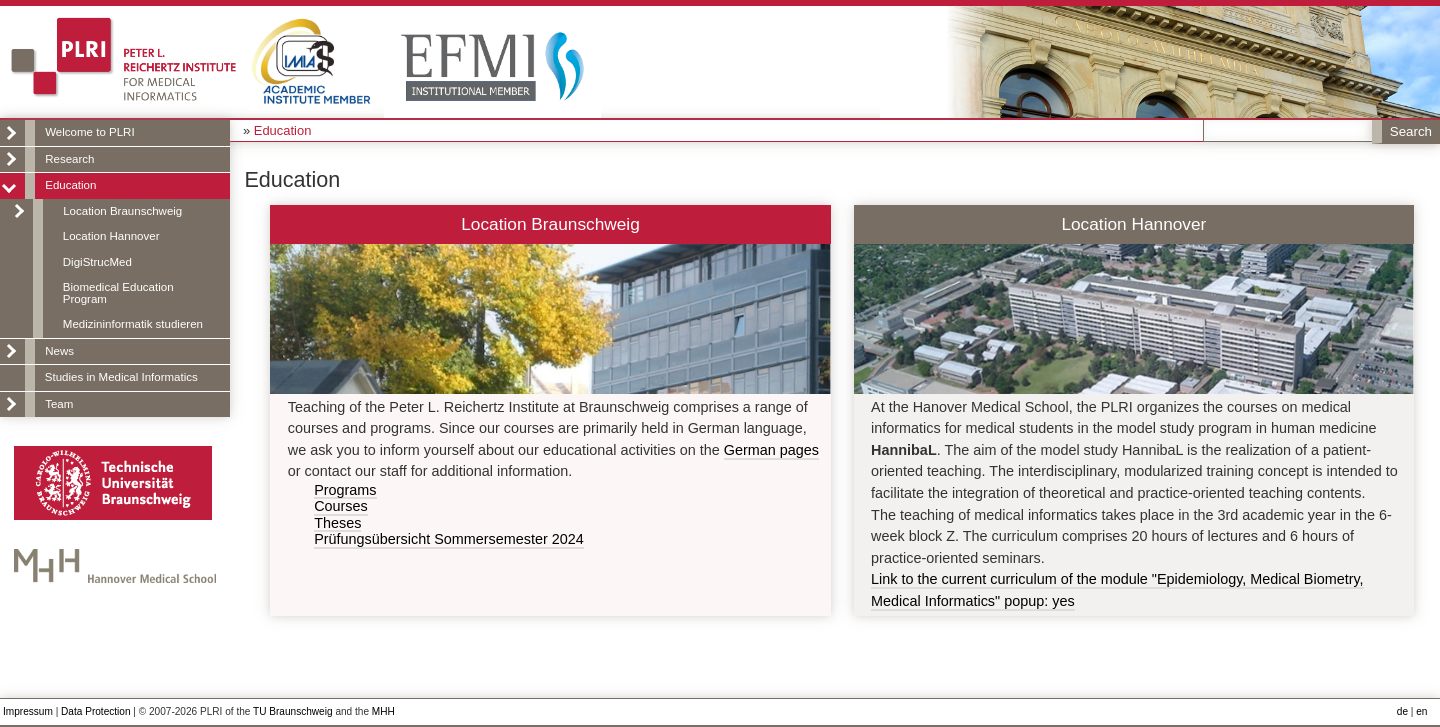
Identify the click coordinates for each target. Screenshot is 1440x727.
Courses (341, 506)
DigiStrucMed (97, 262)
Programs (345, 490)
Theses (337, 523)
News (59, 351)
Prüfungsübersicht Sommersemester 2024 (449, 539)
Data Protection (95, 711)
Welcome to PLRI (89, 132)
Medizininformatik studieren (133, 324)
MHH (383, 711)
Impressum (28, 711)
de (1402, 711)
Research (69, 159)
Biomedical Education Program (118, 293)
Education (70, 185)
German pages (771, 450)
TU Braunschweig (293, 711)
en (1421, 711)
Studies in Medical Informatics (121, 377)
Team (59, 404)
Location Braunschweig (122, 211)
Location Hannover (111, 236)
